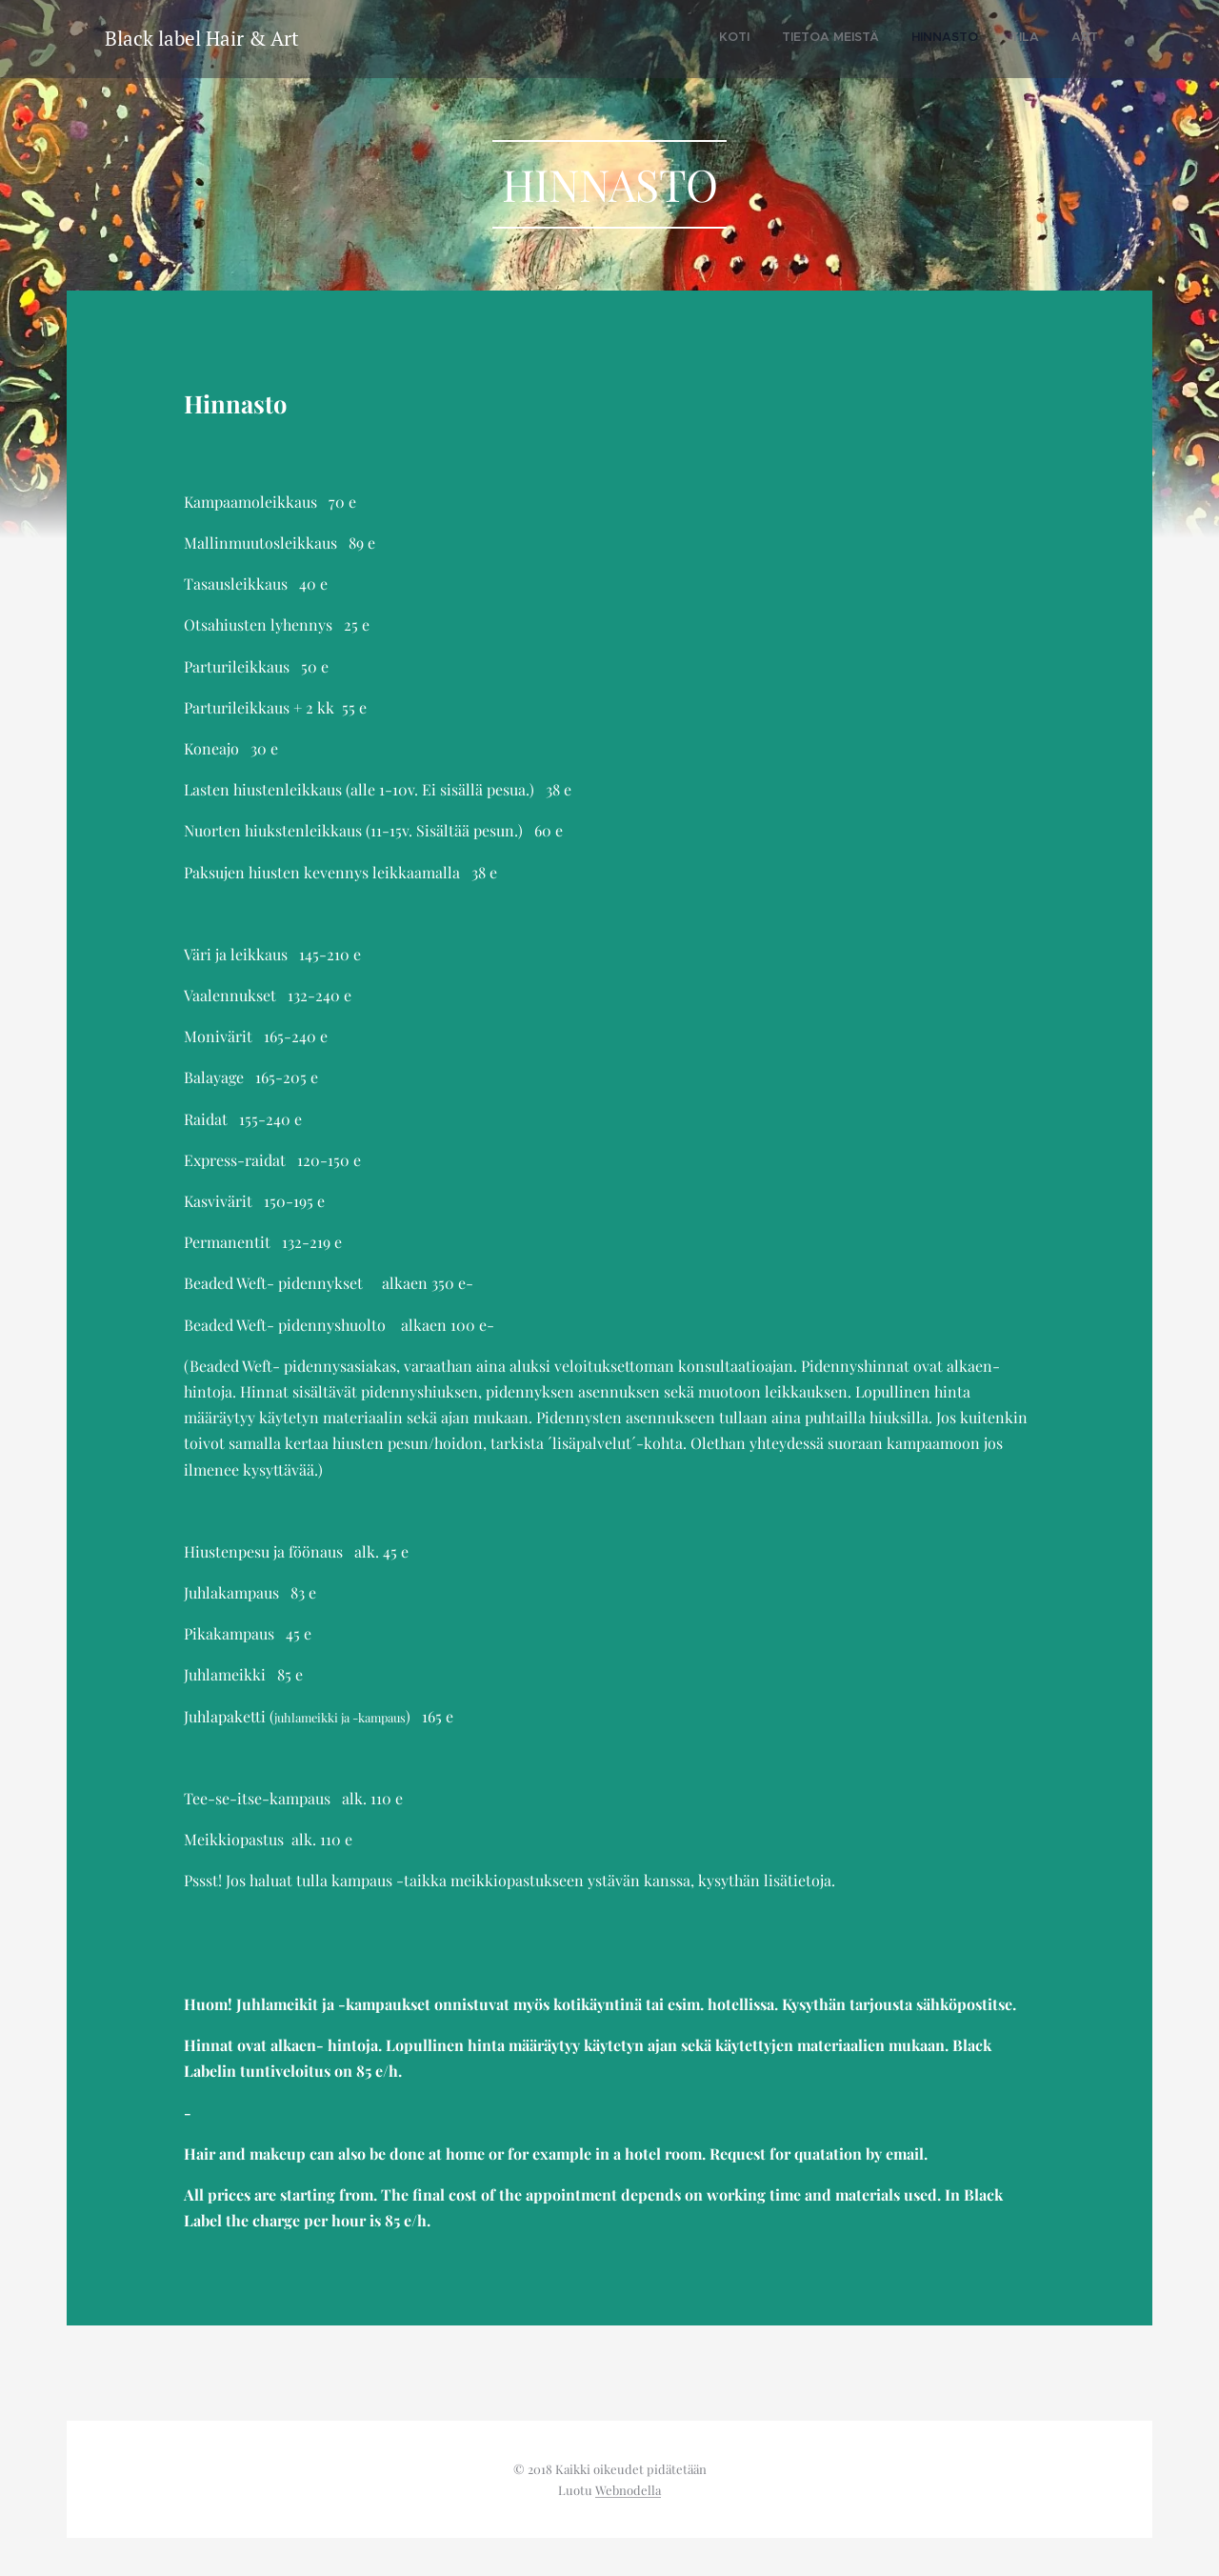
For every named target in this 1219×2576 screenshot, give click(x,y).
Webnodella (628, 2490)
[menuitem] (968, 39)
